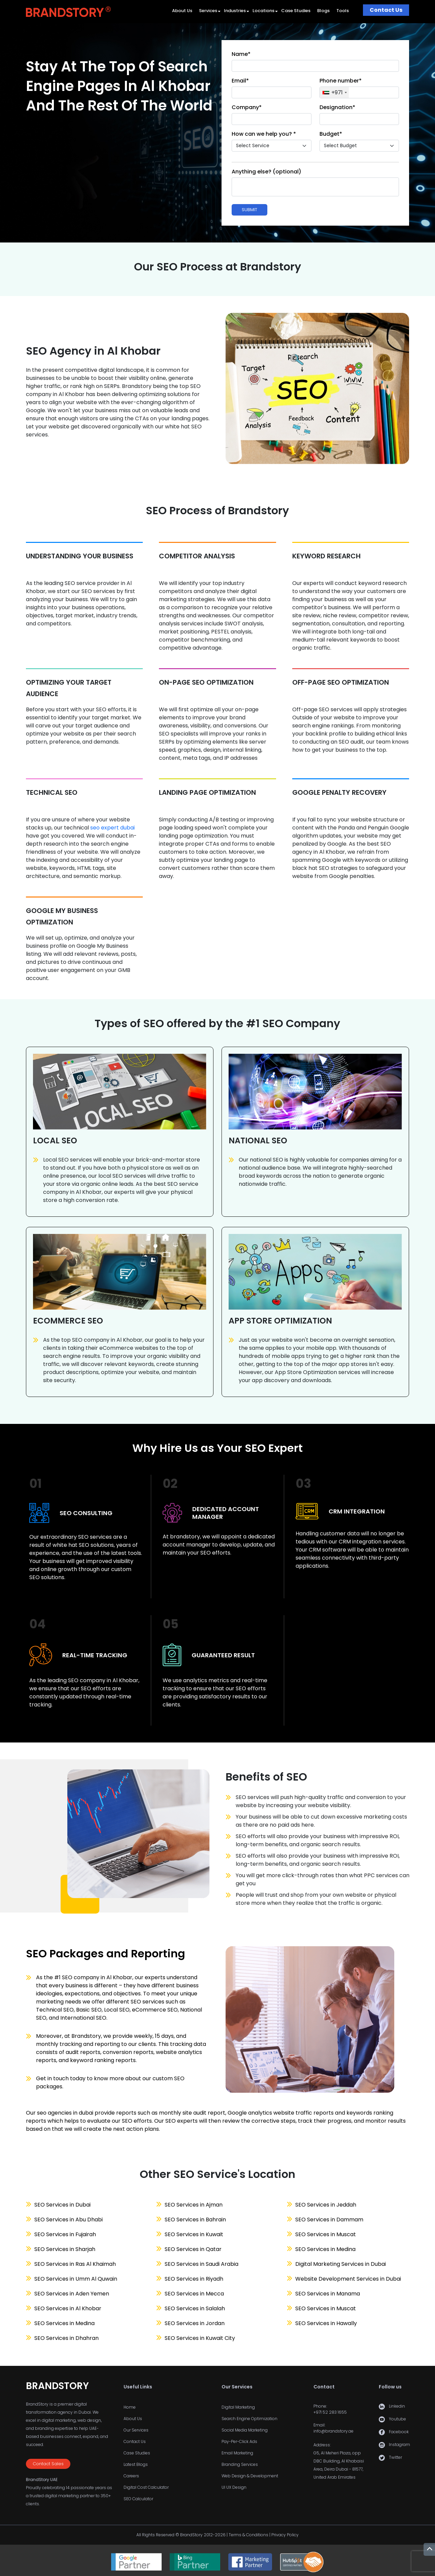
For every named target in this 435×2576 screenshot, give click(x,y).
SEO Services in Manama (327, 2293)
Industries (235, 10)
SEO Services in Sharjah (64, 2249)
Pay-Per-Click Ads (239, 2441)
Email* (240, 81)
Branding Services (240, 2464)
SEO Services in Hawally (326, 2323)
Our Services (136, 2430)
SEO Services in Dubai (62, 2205)
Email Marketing (237, 2453)
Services (208, 10)
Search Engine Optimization (249, 2418)
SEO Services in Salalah (195, 2308)
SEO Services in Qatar (193, 2249)
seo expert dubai (112, 828)
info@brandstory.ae (333, 2431)
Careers (131, 2476)
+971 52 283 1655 (330, 2412)
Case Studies (295, 10)
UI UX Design (234, 2487)
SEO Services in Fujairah (65, 2234)
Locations (263, 10)
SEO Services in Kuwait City (200, 2338)
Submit (249, 209)
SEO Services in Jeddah (325, 2205)
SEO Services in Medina (64, 2323)
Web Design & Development (250, 2476)
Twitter (395, 2457)
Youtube (397, 2419)
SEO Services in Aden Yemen (71, 2293)
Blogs (323, 10)
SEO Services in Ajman (194, 2205)
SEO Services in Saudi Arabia (201, 2264)
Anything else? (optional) (266, 171)
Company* (247, 107)
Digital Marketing (238, 2407)
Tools (342, 10)
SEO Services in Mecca (194, 2293)
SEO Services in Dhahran (66, 2338)
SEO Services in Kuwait (194, 2234)
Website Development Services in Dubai (348, 2279)
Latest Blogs (136, 2464)
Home (130, 2407)
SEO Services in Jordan (195, 2323)
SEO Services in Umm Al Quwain (75, 2279)
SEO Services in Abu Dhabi (68, 2219)
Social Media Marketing (245, 2430)
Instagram (399, 2444)
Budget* (331, 134)
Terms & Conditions (248, 2535)
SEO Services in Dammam (329, 2219)
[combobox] (334, 92)
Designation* (337, 107)
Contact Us (386, 10)
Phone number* (341, 81)
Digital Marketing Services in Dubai (340, 2264)
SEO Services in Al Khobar (67, 2308)
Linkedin (397, 2406)
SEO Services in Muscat (325, 2234)
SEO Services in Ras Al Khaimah (75, 2264)
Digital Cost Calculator (146, 2487)
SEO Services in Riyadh (194, 2279)
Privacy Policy (285, 2535)
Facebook (399, 2432)
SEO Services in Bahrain (195, 2219)
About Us (182, 10)
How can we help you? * (264, 134)
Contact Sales (48, 2463)
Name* (241, 54)
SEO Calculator (138, 2499)
